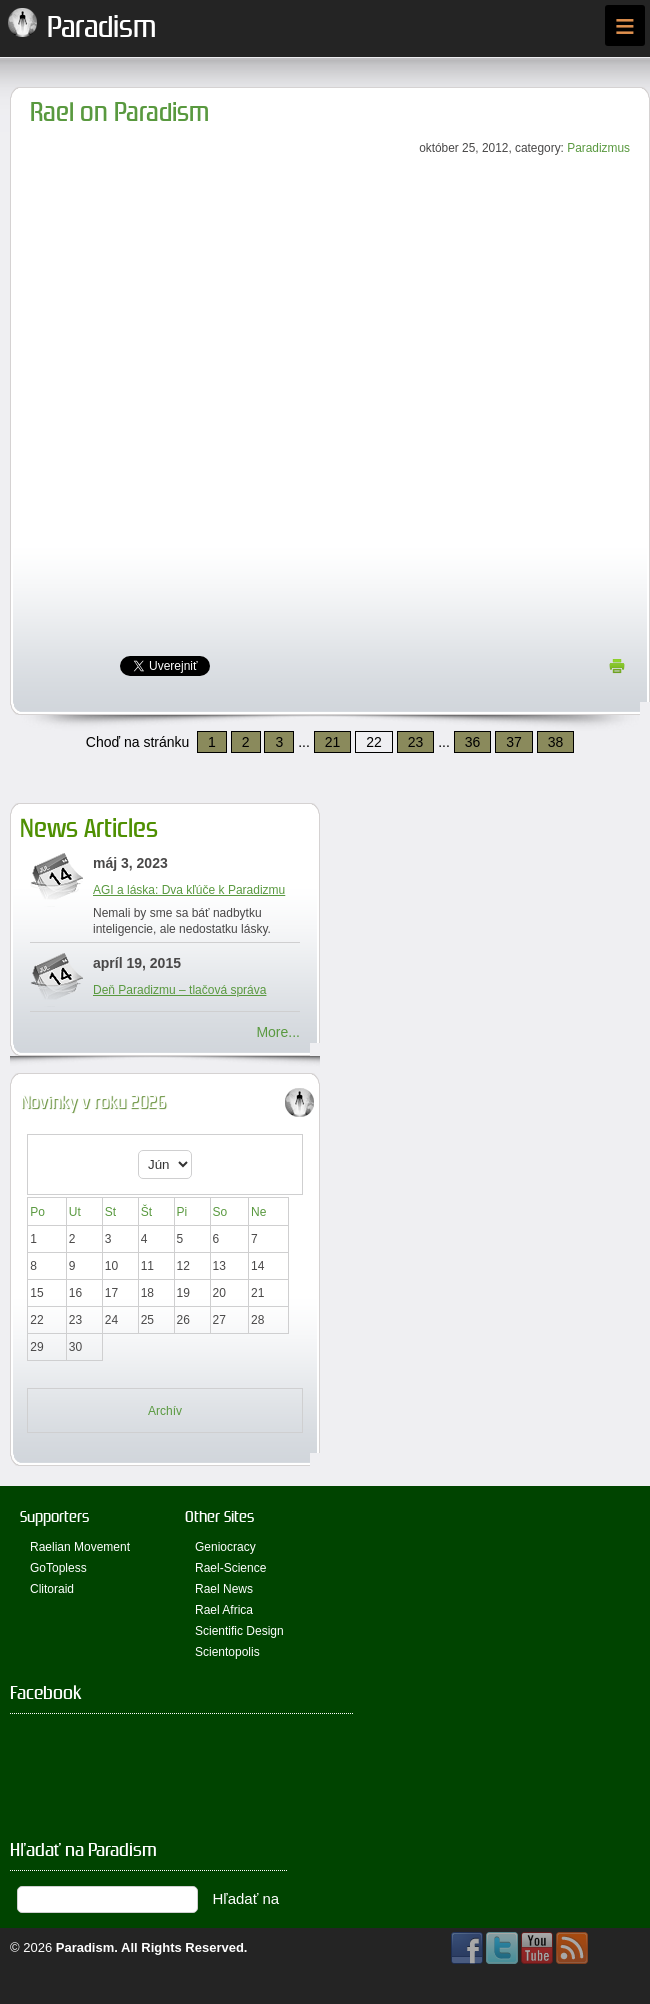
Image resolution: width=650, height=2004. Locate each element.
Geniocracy (225, 1547)
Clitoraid (52, 1589)
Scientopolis (227, 1652)
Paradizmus (598, 148)
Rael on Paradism (119, 112)
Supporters (54, 1516)
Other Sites (219, 1516)
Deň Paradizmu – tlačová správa (179, 990)
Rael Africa (224, 1610)
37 (514, 742)
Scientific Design (239, 1631)
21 (333, 742)
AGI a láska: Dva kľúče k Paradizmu (189, 890)
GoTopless (58, 1568)
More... (278, 1032)
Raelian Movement (80, 1547)
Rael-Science (230, 1568)
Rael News (224, 1589)
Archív (165, 1411)
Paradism (85, 1947)
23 (416, 742)
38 (556, 742)
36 (473, 742)
